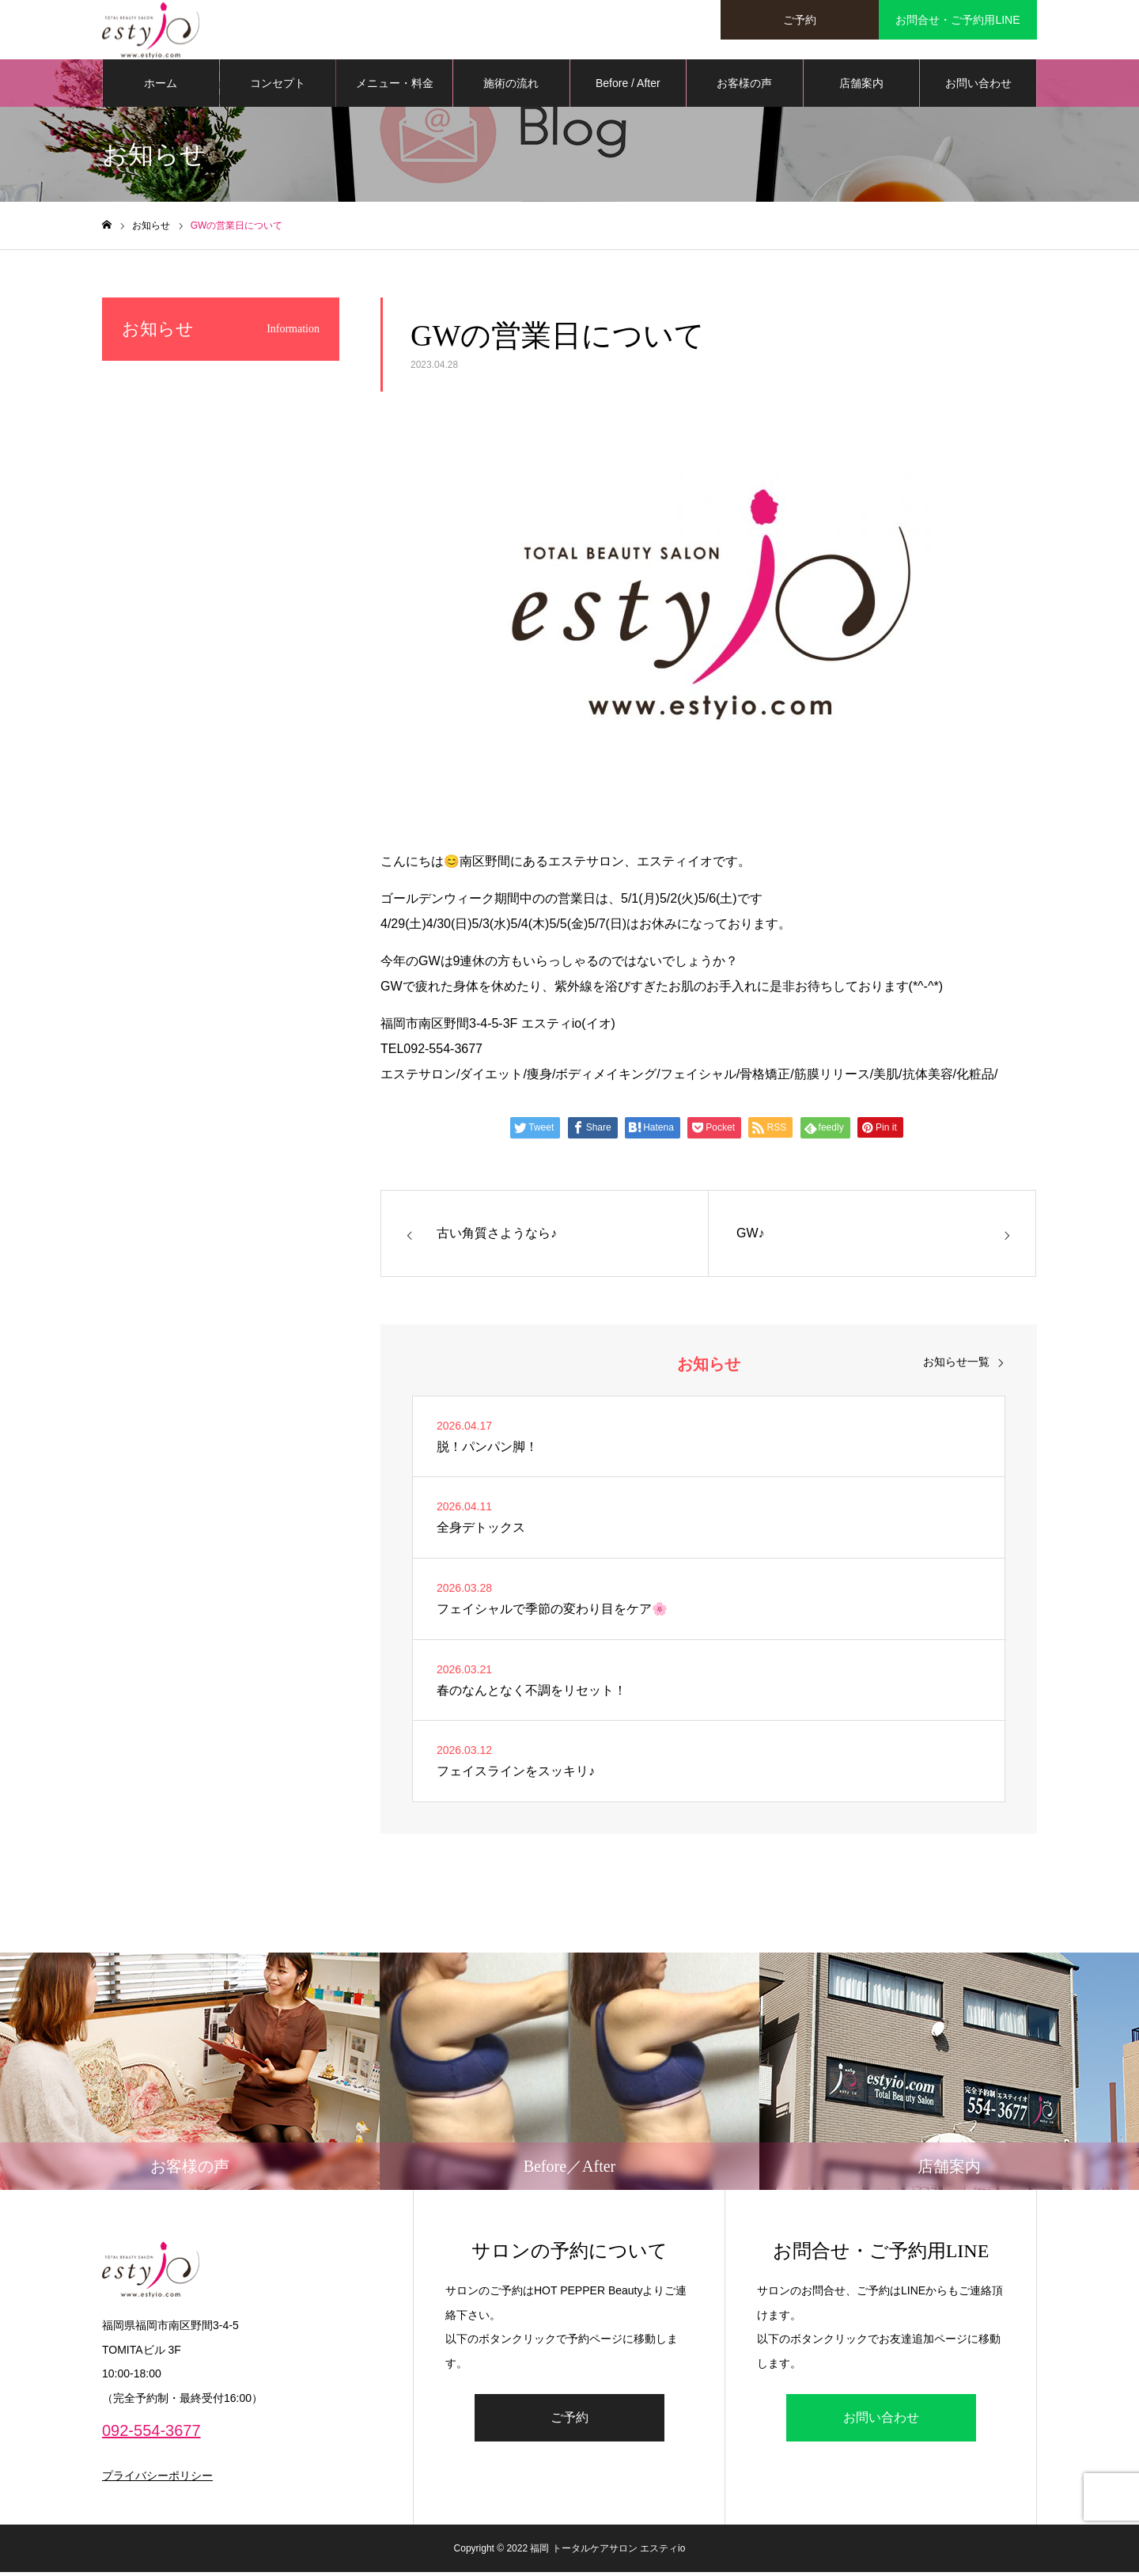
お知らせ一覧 (956, 1364)
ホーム (160, 87)
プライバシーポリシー (157, 2479)
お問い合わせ (978, 87)
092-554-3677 (151, 2434)
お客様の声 (744, 87)
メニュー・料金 (394, 87)
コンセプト (277, 87)
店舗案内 (861, 87)
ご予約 (569, 2421)
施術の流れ (511, 87)
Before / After (628, 87)
